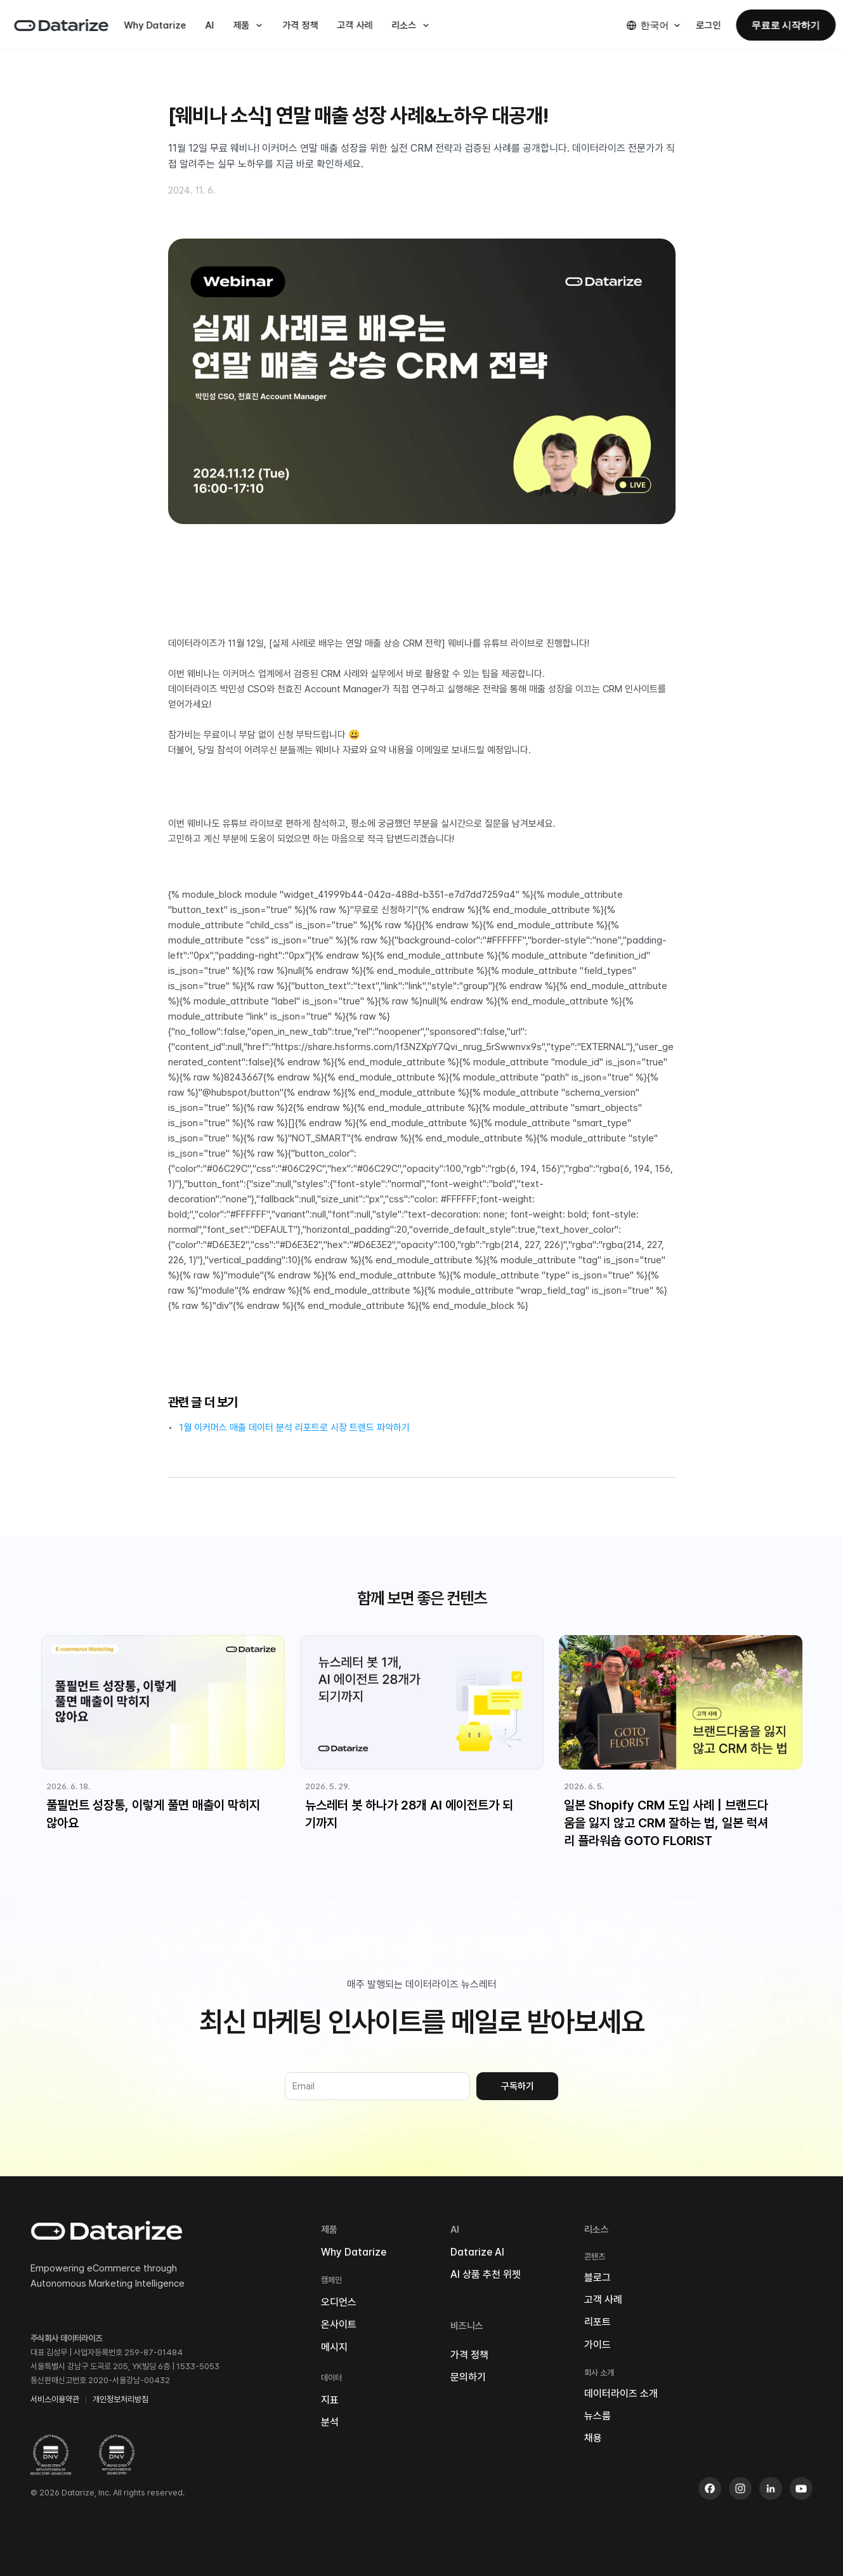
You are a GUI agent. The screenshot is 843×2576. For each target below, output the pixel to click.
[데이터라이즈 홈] (60, 25)
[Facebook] (709, 2488)
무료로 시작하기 (785, 24)
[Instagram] (740, 2488)
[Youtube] (801, 2488)
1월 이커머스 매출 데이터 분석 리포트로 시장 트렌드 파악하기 (295, 1427)
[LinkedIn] (770, 2488)
